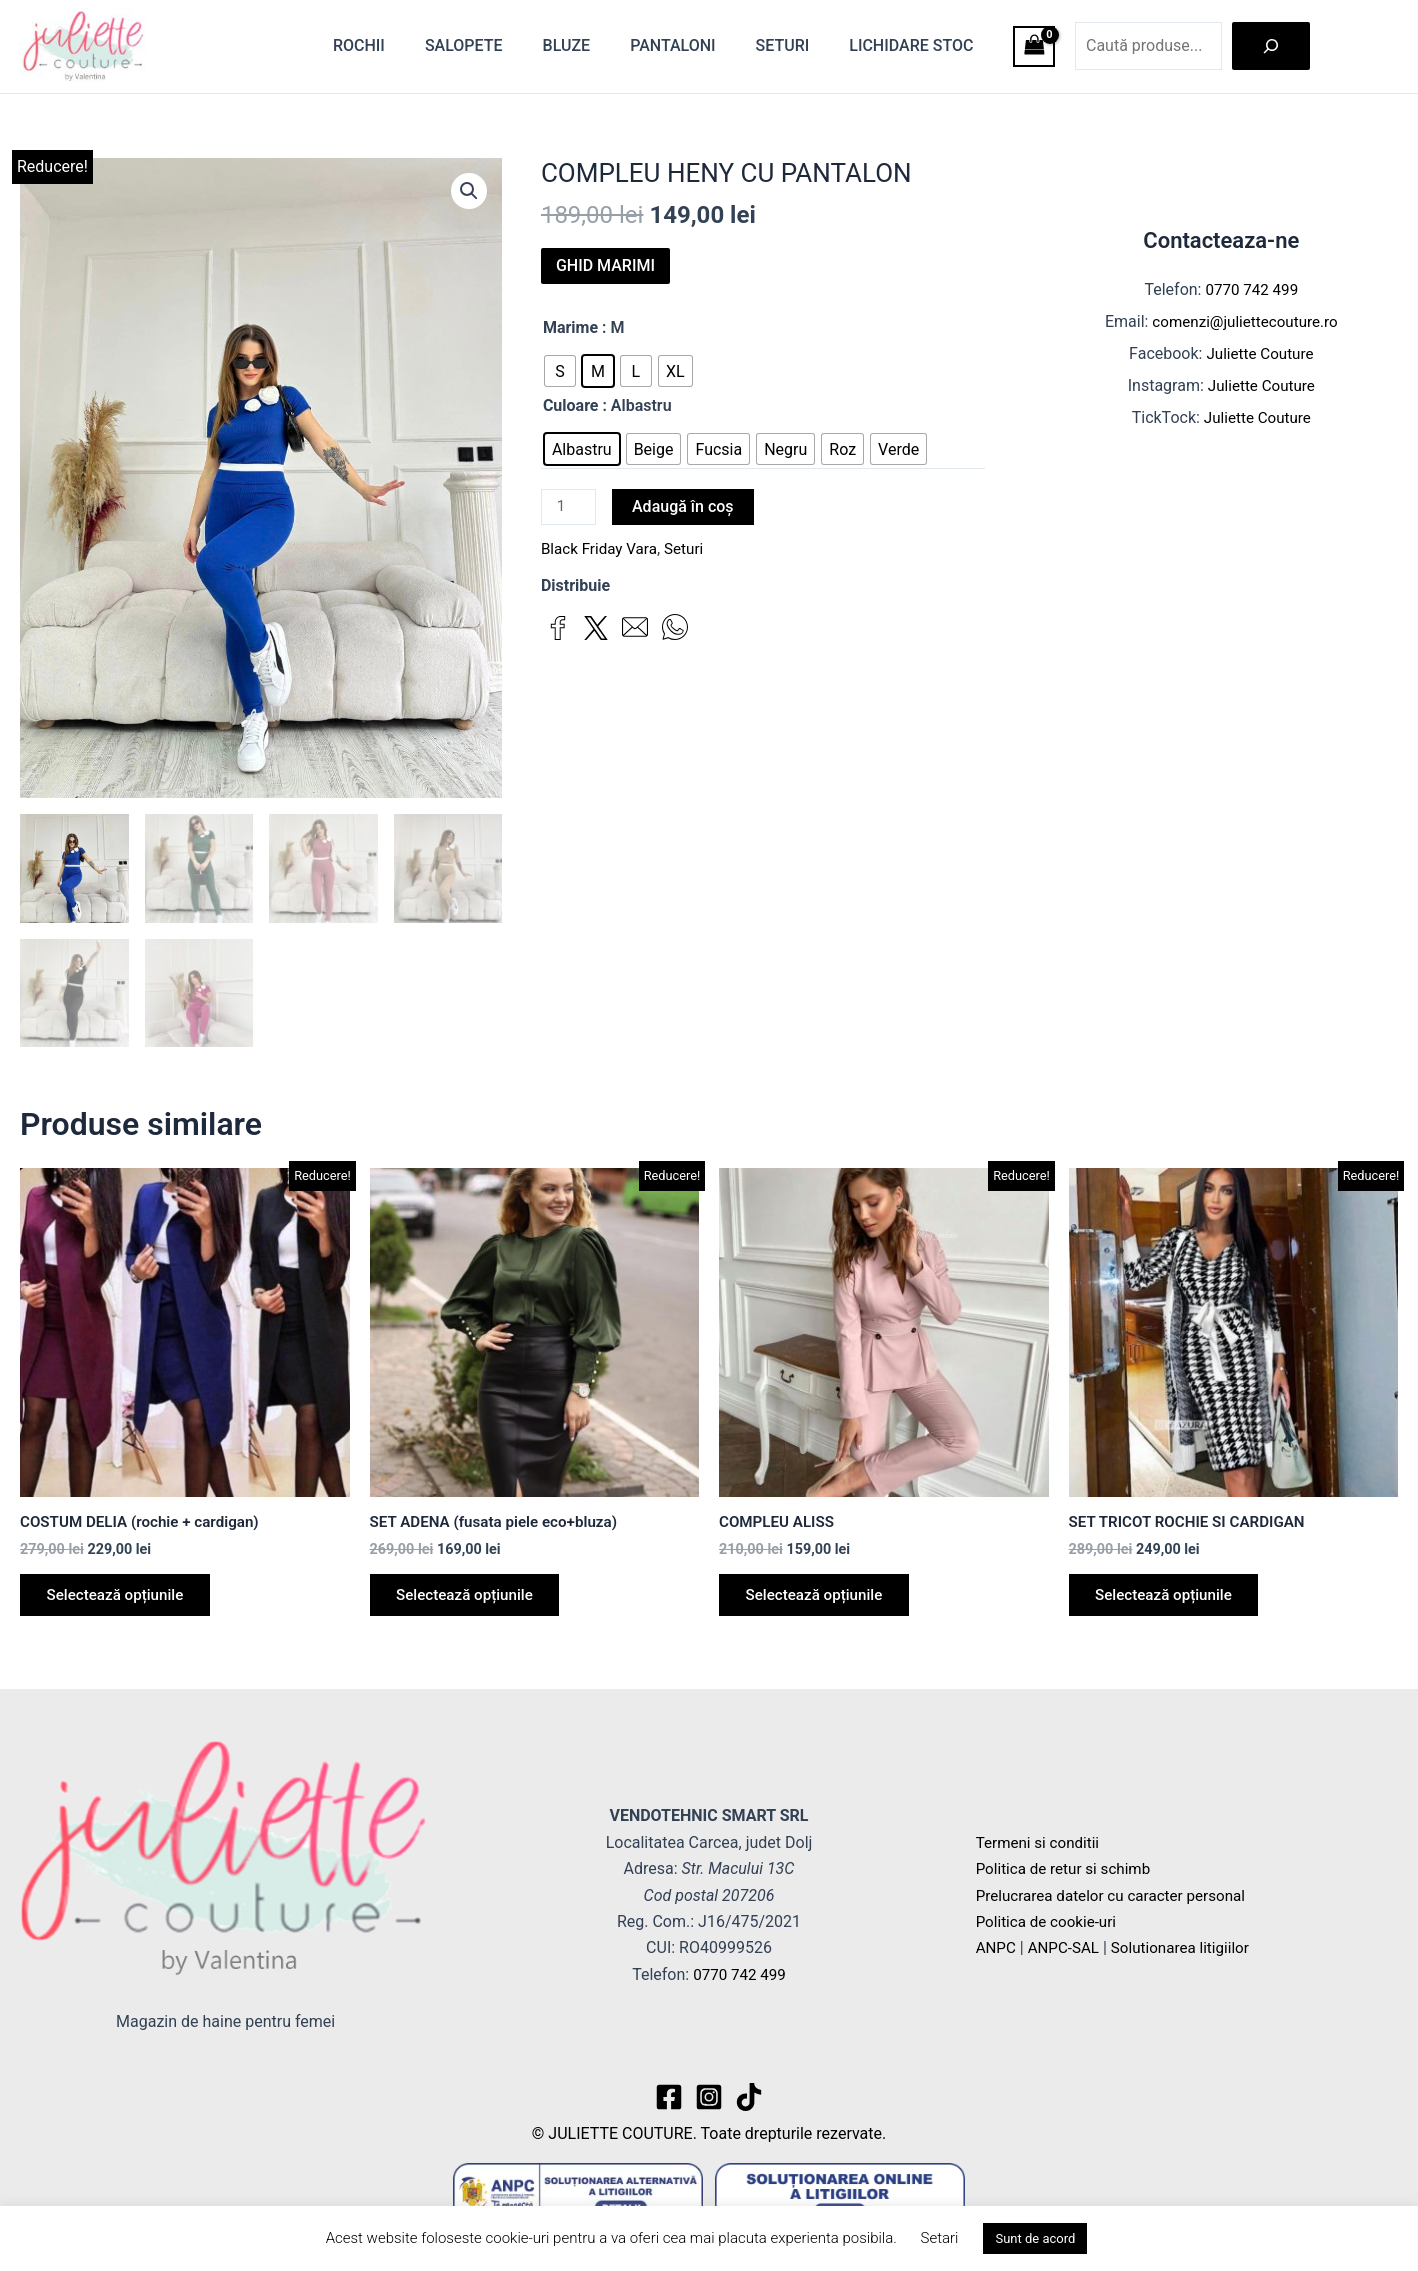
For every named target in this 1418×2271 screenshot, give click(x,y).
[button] (468, 192)
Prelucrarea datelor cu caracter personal (1118, 1895)
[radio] (560, 371)
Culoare (571, 405)
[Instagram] (709, 2097)
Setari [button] (940, 2238)
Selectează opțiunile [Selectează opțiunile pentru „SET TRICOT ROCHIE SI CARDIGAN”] (1171, 1601)
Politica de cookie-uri (1050, 1921)
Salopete (500, 45)
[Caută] (1271, 46)
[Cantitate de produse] (570, 508)
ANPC (997, 1948)
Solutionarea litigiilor (1190, 1948)
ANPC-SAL (1067, 1948)
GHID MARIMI (605, 265)
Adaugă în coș (686, 506)
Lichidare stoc (915, 45)
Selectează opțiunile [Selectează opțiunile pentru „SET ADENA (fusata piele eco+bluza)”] (472, 1601)
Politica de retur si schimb (1068, 1868)
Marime (570, 327)
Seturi (795, 45)
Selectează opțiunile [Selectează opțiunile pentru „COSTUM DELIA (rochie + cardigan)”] (122, 1601)
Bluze (595, 45)
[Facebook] (669, 2097)
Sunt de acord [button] (1035, 2238)
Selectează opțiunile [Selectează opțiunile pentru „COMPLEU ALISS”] (821, 1601)
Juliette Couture (1259, 353)
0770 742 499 (1252, 289)
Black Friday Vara (602, 550)
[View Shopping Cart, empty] (1034, 46)
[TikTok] (749, 2097)
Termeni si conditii (1041, 1842)
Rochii (403, 45)
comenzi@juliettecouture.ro (1245, 321)
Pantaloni (692, 45)
